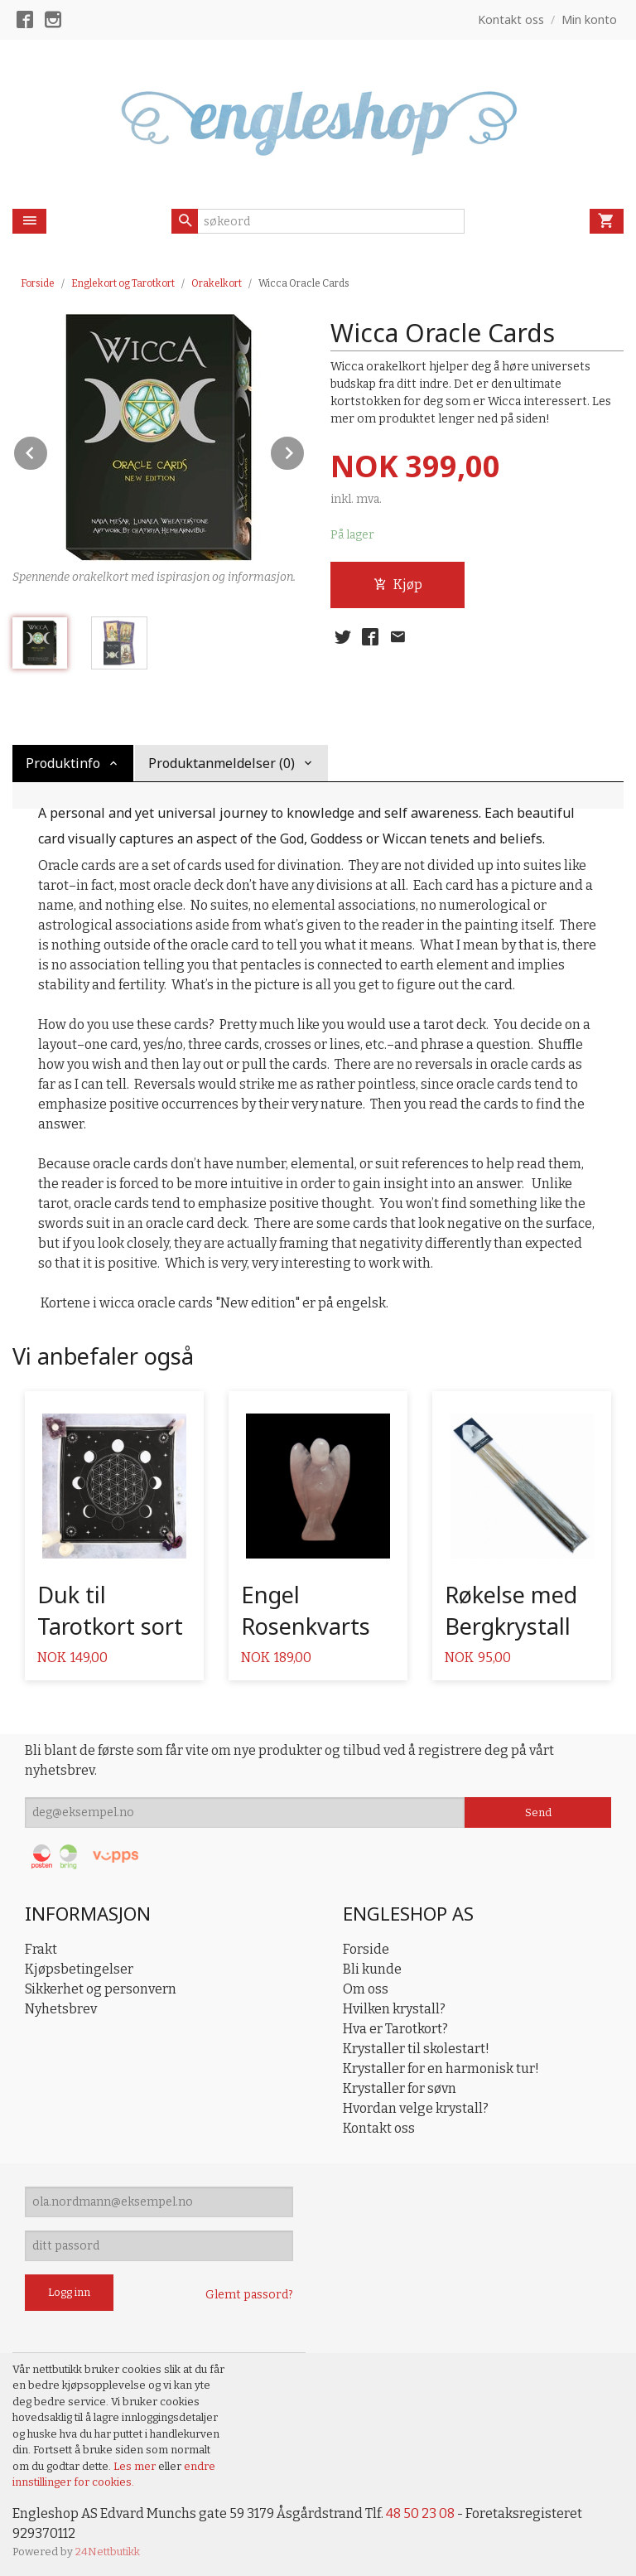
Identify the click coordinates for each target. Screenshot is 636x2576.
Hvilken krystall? (394, 2009)
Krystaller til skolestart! (416, 2048)
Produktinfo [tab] (63, 763)
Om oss (365, 1989)
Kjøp (397, 584)
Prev (48, 450)
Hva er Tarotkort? (395, 2029)
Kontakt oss (379, 2128)
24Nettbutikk (107, 2551)
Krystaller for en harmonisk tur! (441, 2068)
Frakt (41, 1949)
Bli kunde (372, 1969)
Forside (38, 283)
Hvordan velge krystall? (416, 2108)
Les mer (135, 2466)
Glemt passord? (249, 2295)
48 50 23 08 (420, 2513)
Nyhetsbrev (61, 2009)
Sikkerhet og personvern (100, 1989)
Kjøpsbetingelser (79, 1969)
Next (305, 450)
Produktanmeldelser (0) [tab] (221, 763)
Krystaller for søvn (399, 2088)
